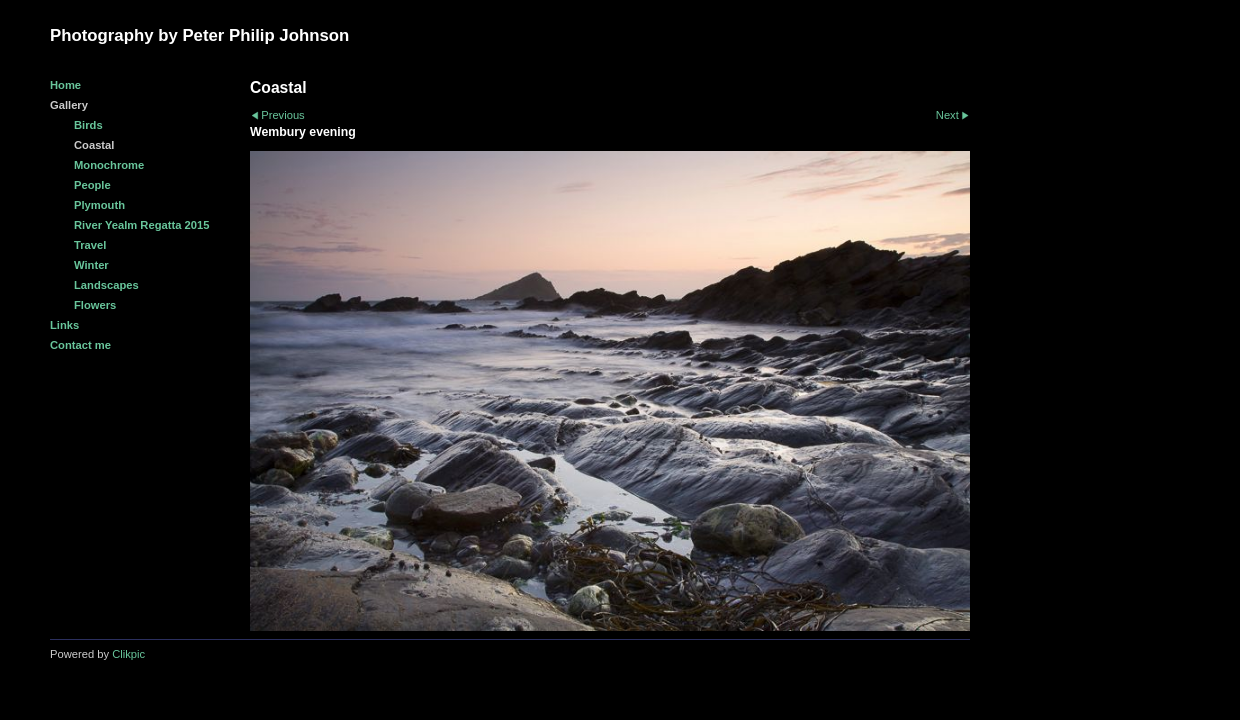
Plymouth (99, 205)
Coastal (94, 145)
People (92, 185)
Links (64, 325)
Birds (88, 125)
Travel (90, 245)
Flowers (95, 305)
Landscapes (106, 285)
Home (65, 85)
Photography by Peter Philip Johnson (199, 35)
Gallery (69, 105)
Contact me (80, 345)
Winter (91, 265)
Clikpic (128, 654)
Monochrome (109, 165)
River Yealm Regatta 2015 (141, 225)
